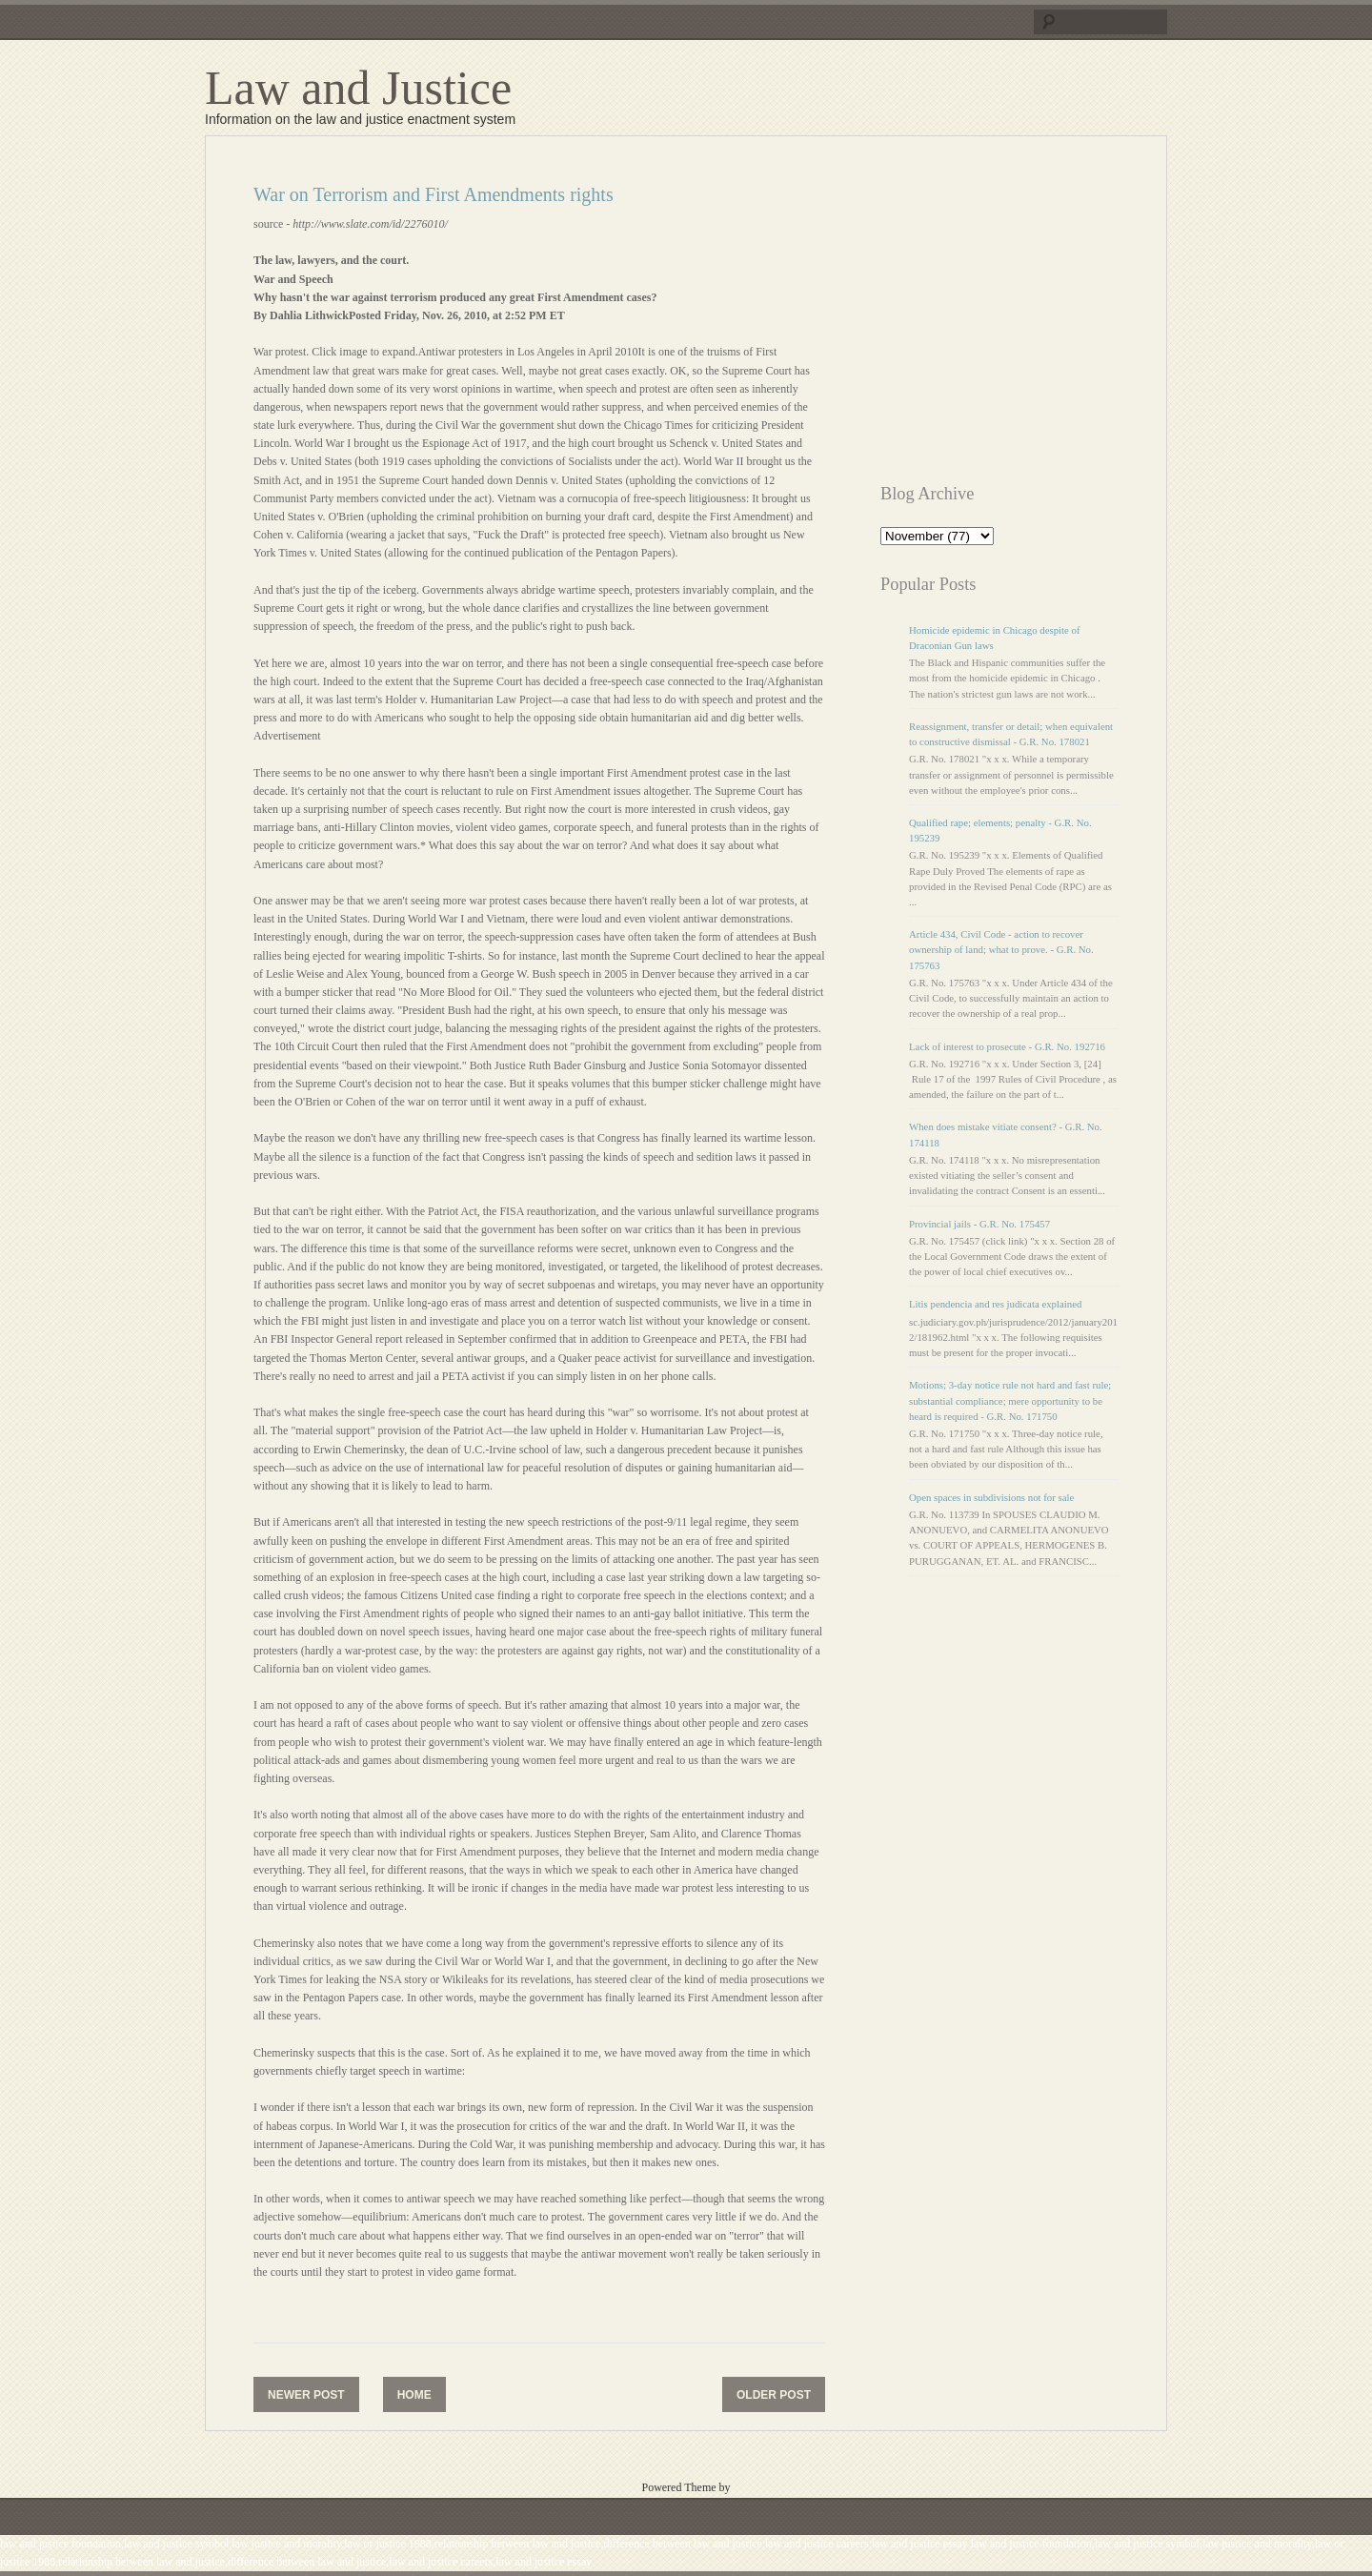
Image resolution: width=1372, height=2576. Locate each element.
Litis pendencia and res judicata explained (995, 1303)
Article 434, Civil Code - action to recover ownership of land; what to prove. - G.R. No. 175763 (1001, 949)
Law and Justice (358, 87)
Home (414, 2395)
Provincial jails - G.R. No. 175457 (979, 1223)
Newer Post (306, 2395)
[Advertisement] (1040, 317)
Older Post (773, 2395)
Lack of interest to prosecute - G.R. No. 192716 (1007, 1046)
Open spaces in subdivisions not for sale (991, 1497)
